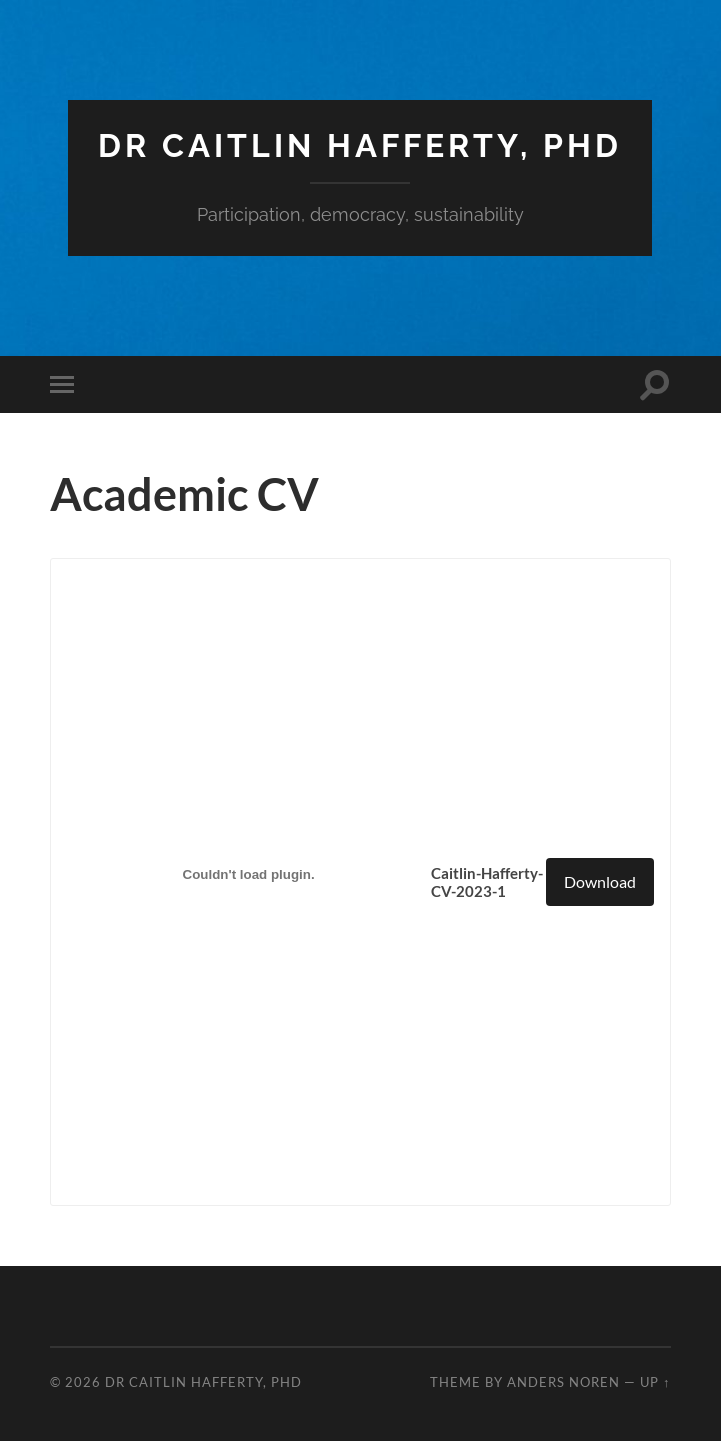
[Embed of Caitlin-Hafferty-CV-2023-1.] (249, 874)
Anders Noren (563, 1382)
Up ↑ (655, 1382)
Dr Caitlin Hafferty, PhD (360, 145)
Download (600, 881)
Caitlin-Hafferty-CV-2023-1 (487, 882)
